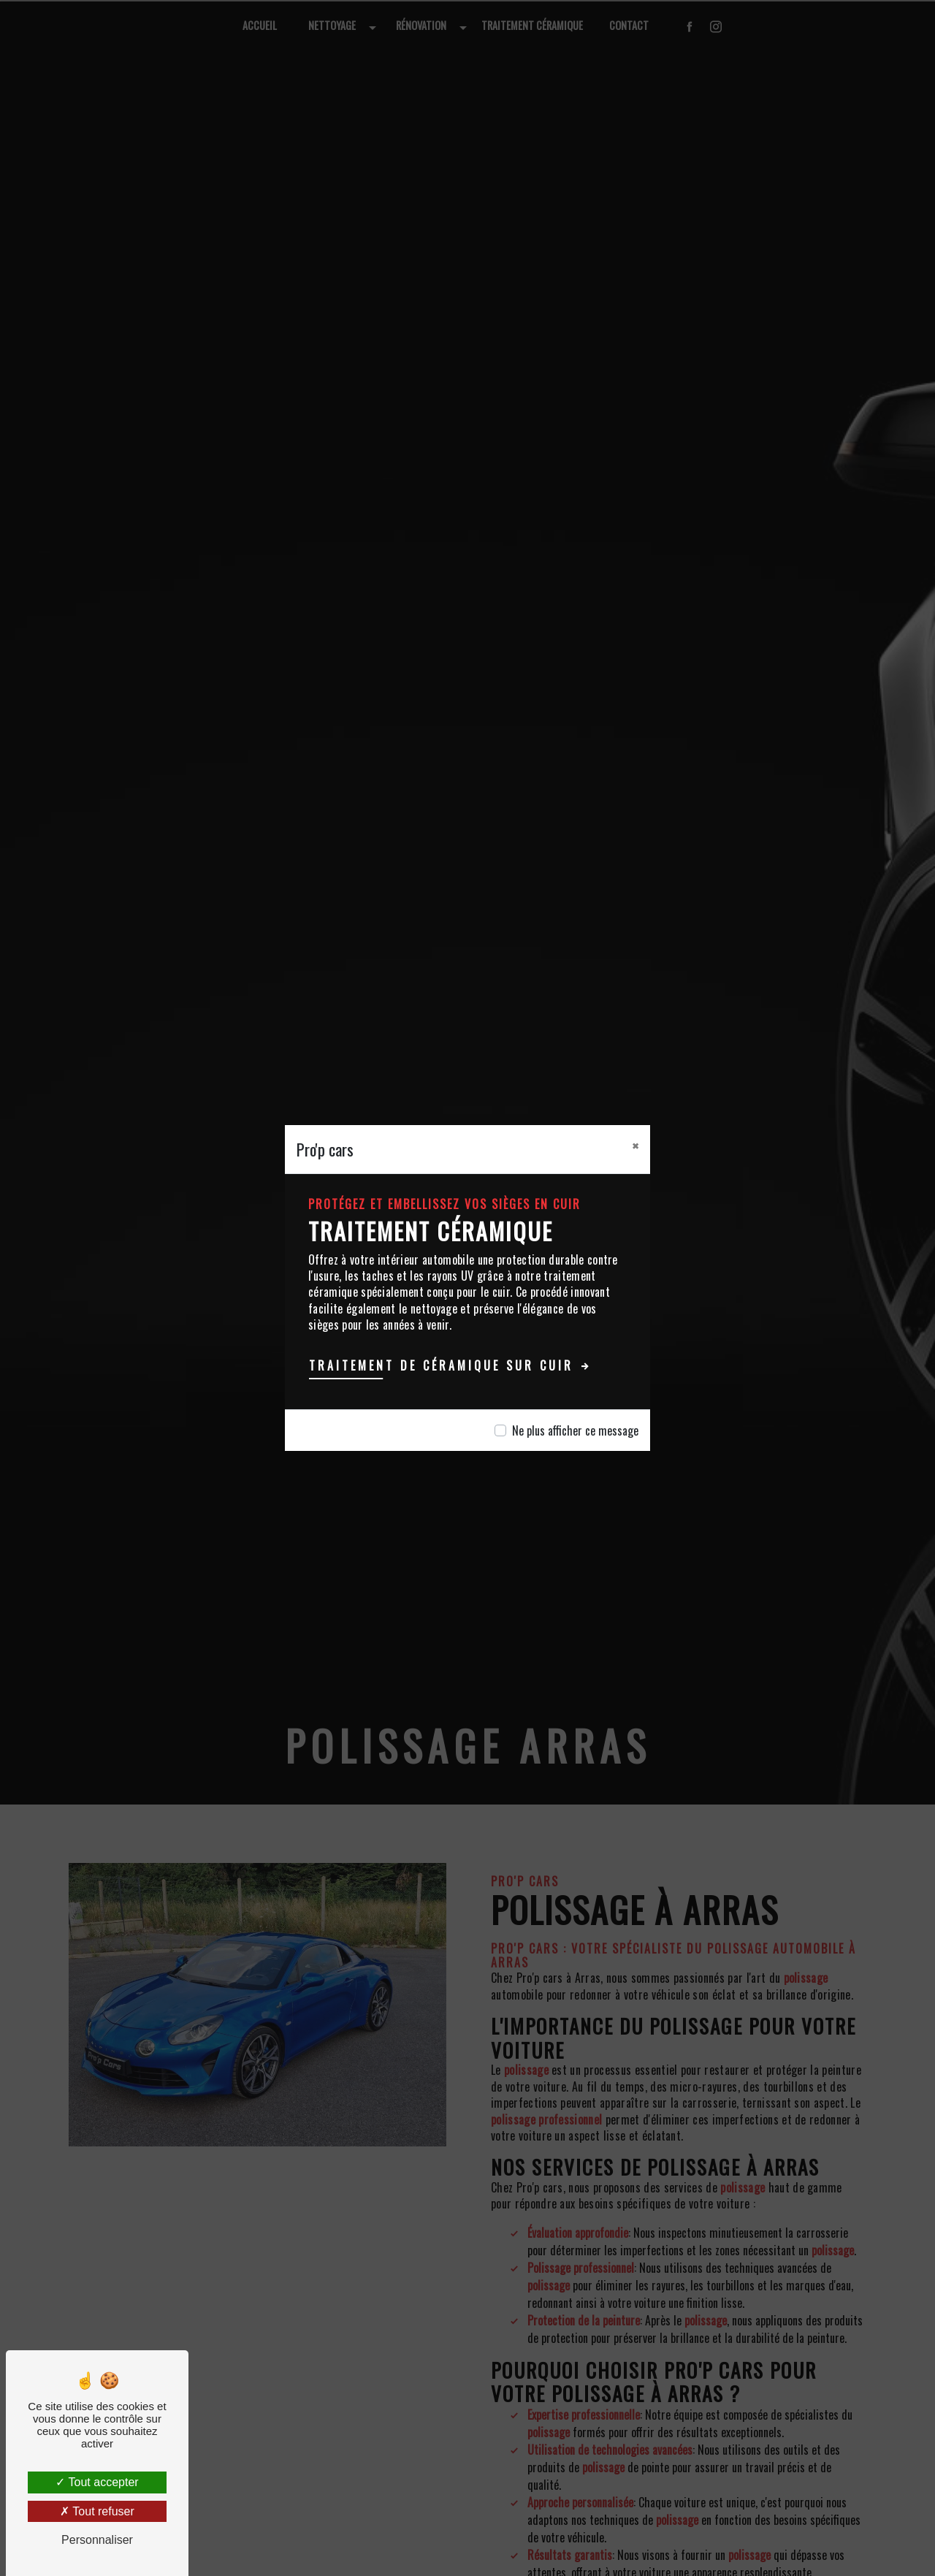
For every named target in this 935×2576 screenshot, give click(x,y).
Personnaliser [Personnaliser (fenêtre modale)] (97, 2540)
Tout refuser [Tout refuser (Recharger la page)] (97, 2511)
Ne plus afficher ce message (575, 1430)
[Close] (635, 1145)
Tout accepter (97, 2482)
